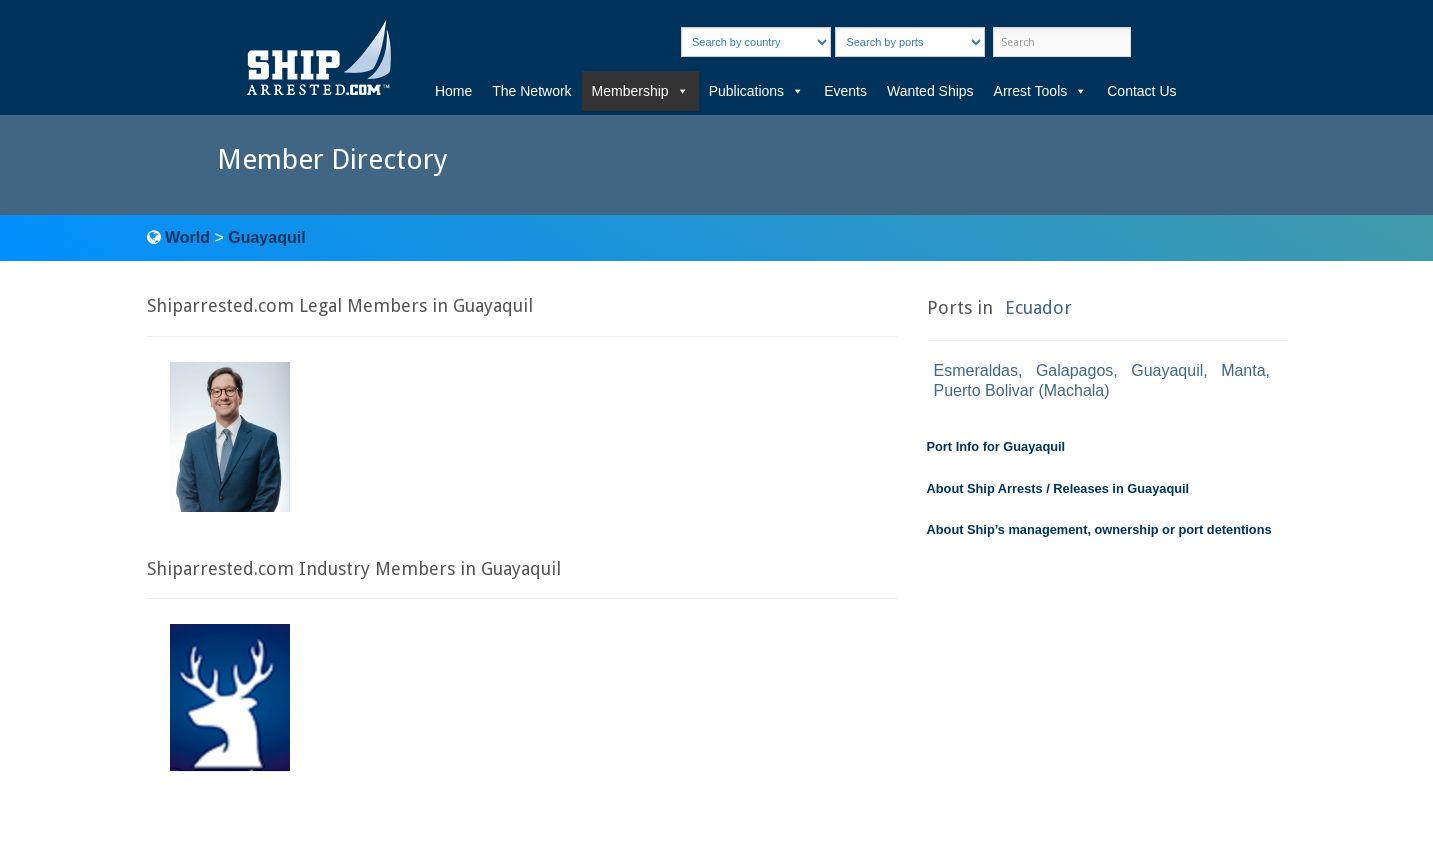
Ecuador (1038, 307)
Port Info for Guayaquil (996, 446)
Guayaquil (266, 237)
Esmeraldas (976, 370)
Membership (640, 91)
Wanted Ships (930, 91)
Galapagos (1074, 370)
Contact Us (1141, 91)
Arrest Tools (1041, 91)
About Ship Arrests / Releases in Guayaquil (1058, 488)
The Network (531, 91)
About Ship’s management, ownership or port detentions (1099, 529)
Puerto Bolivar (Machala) (1022, 390)
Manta (1243, 370)
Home (453, 91)
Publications (757, 91)
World (187, 237)
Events (845, 91)
